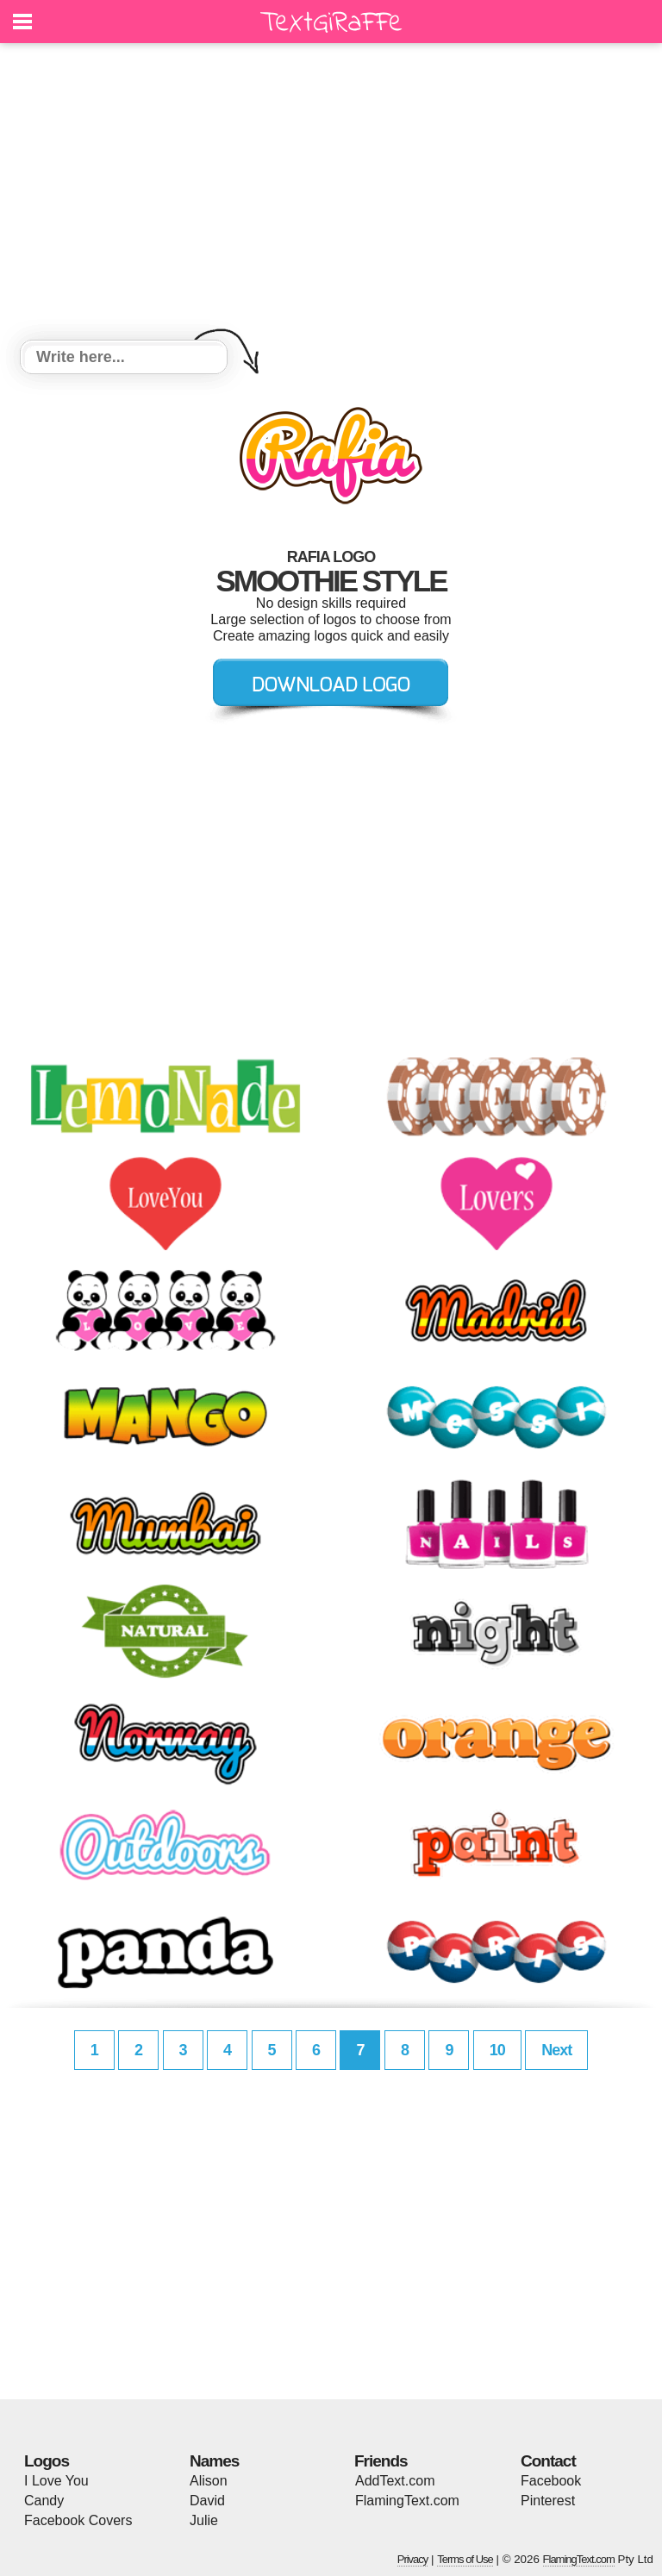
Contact (548, 2461)
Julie (204, 2520)
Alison (209, 2480)
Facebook (551, 2480)
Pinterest (548, 2500)
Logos (46, 2461)
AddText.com (394, 2480)
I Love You (56, 2480)
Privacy (412, 2559)
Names (214, 2461)
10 (497, 2050)
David (207, 2500)
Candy (44, 2500)
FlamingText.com (407, 2500)
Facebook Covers (78, 2520)
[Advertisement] (331, 194)
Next (556, 2050)
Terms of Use (465, 2559)
